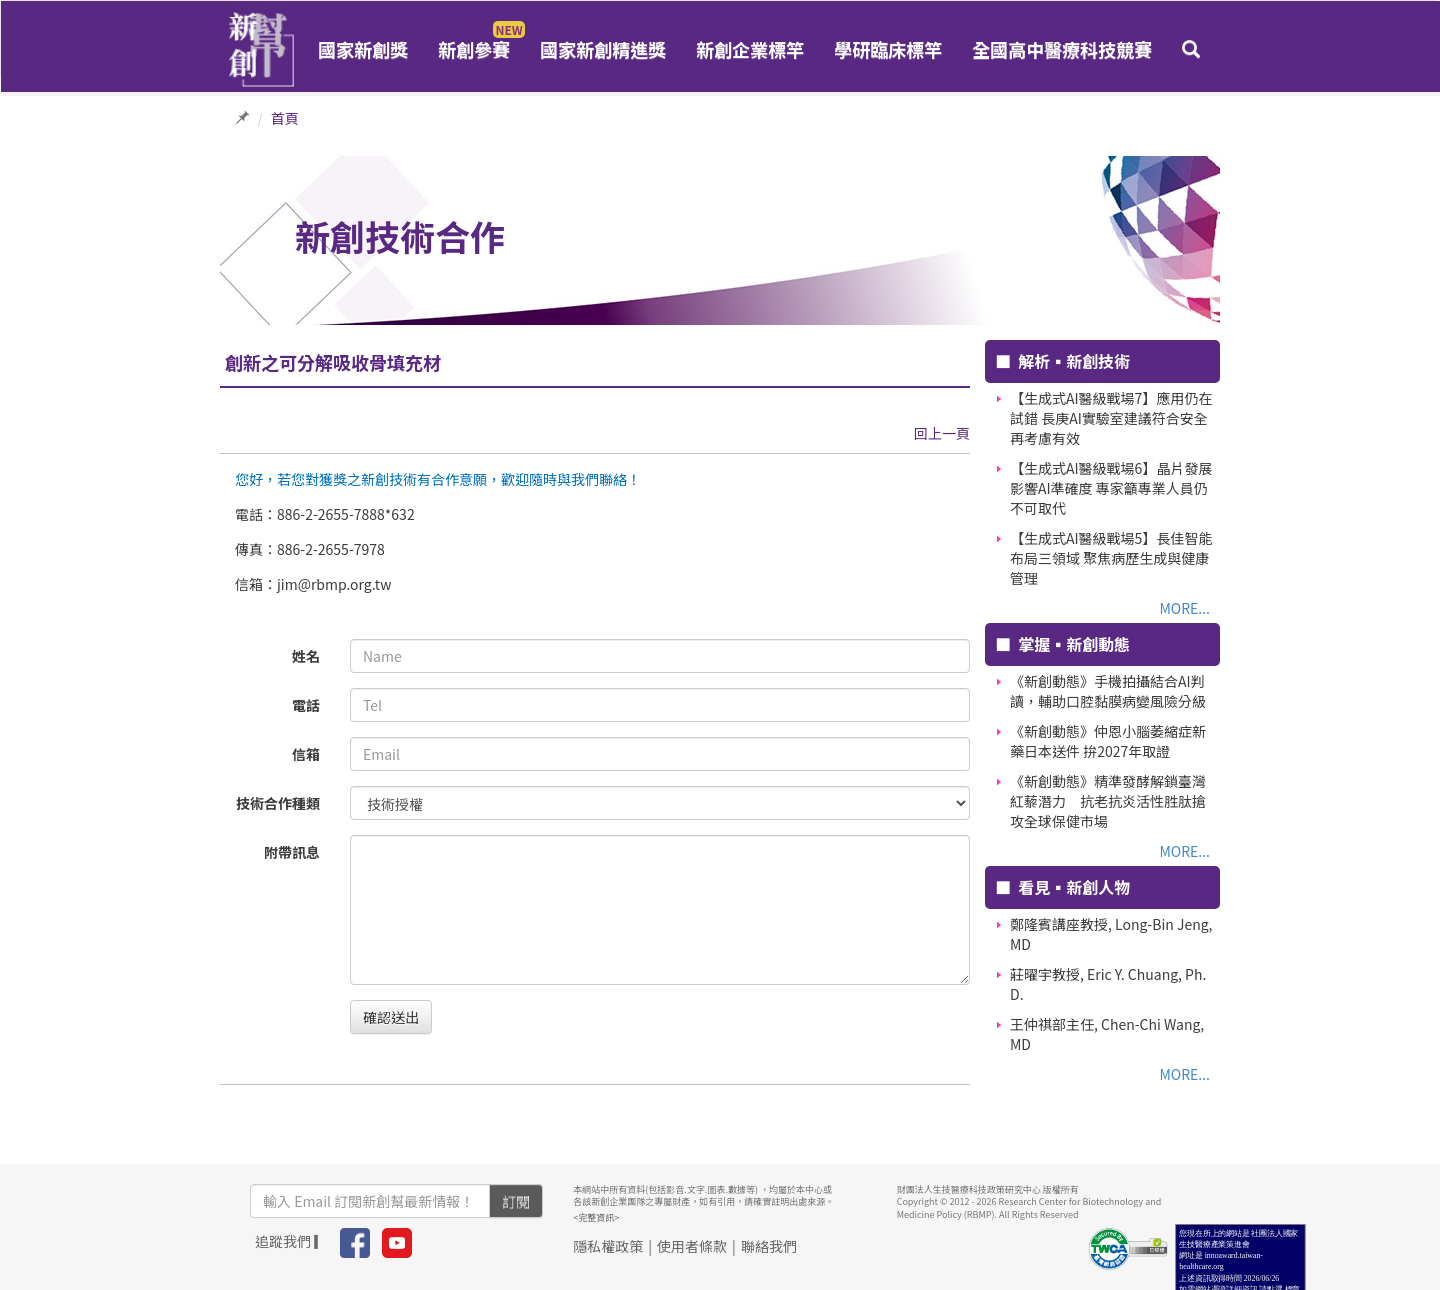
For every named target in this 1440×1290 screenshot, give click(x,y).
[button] (1191, 49)
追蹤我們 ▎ (291, 1241)
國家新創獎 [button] (363, 49)
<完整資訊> (596, 1217)
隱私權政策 (608, 1246)
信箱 (306, 754)
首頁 (285, 118)
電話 (306, 705)
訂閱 (516, 1201)
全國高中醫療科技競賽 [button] (1062, 49)
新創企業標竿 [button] (750, 49)
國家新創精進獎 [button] (603, 49)
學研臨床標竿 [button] (888, 49)
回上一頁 (942, 433)
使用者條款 (692, 1246)
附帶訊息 (292, 852)
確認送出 (391, 1017)
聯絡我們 (769, 1246)
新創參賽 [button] (474, 49)
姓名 (306, 656)
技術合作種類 (278, 803)
